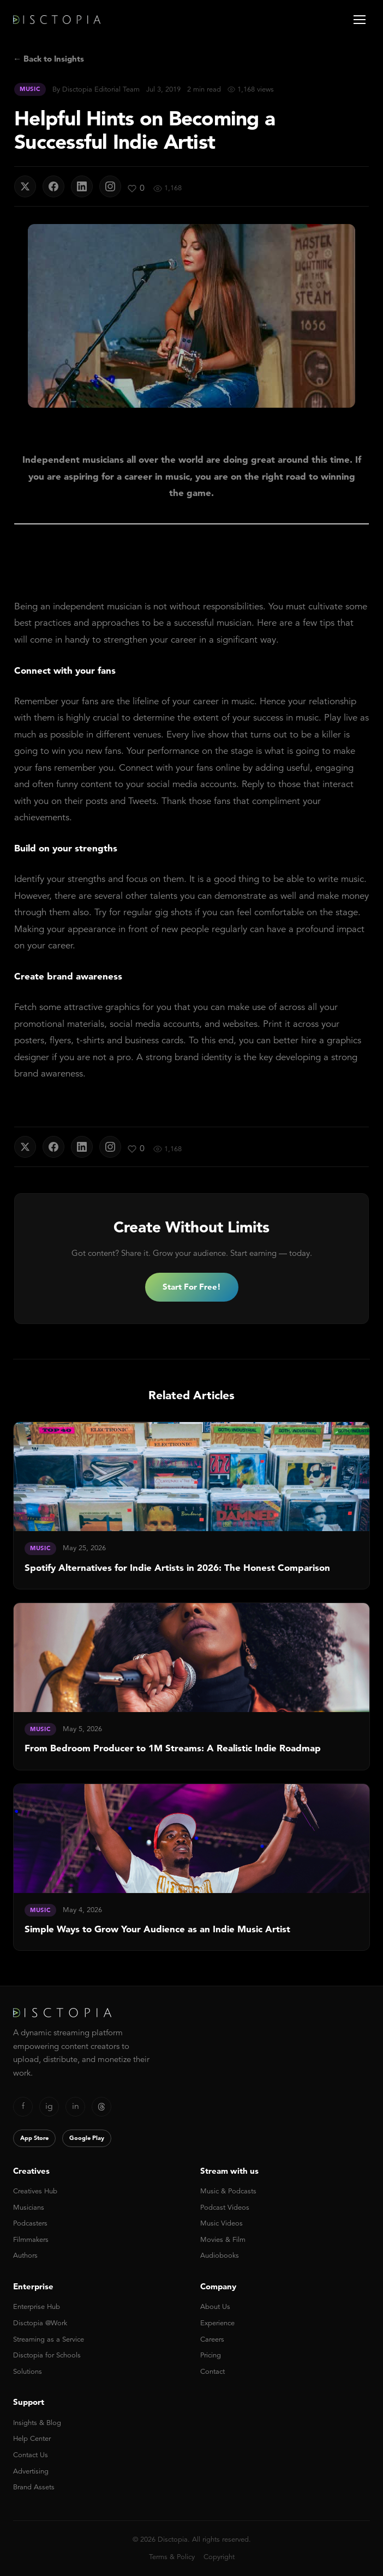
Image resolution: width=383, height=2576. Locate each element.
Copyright (219, 2556)
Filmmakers (31, 2239)
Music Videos (221, 2223)
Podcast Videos (224, 2207)
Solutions (27, 2371)
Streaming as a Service (48, 2339)
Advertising (31, 2471)
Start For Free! (192, 1286)
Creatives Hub (35, 2191)
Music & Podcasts (228, 2191)
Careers (212, 2339)
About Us (215, 2306)
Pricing (210, 2355)
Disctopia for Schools (47, 2355)
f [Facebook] (23, 2106)
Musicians (28, 2207)
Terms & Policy (172, 2556)
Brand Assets (34, 2487)
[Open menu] (359, 19)
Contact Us (30, 2454)
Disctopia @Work (40, 2322)
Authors (25, 2255)
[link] (191, 1505)
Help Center (32, 2438)
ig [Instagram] (49, 2106)
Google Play (86, 2138)
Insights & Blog (37, 2422)
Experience (217, 2322)
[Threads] (101, 2107)
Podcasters (30, 2223)
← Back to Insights (48, 58)
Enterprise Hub (36, 2306)
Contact (212, 2371)
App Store (34, 2138)
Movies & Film (223, 2239)
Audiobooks (219, 2255)
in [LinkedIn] (75, 2106)
